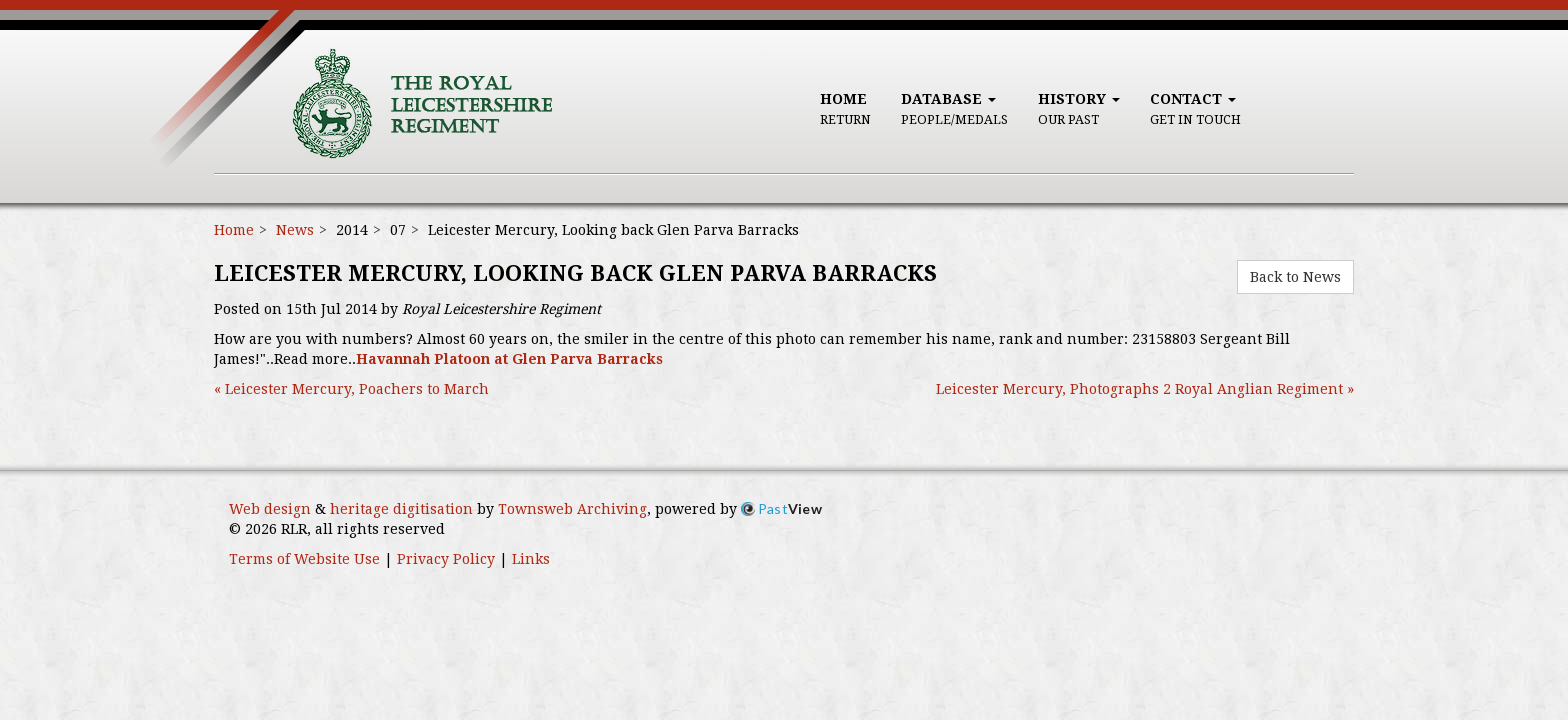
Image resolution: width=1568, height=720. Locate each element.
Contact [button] (1195, 109)
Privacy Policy (446, 559)
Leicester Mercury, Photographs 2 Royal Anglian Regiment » (1145, 389)
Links (531, 559)
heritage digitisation (401, 509)
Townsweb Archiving (572, 509)
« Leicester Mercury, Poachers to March (351, 389)
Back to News (1295, 277)
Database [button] (954, 109)
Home (845, 109)
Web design (270, 509)
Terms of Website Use (304, 559)
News (295, 230)
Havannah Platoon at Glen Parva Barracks (509, 359)
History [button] (1079, 109)
